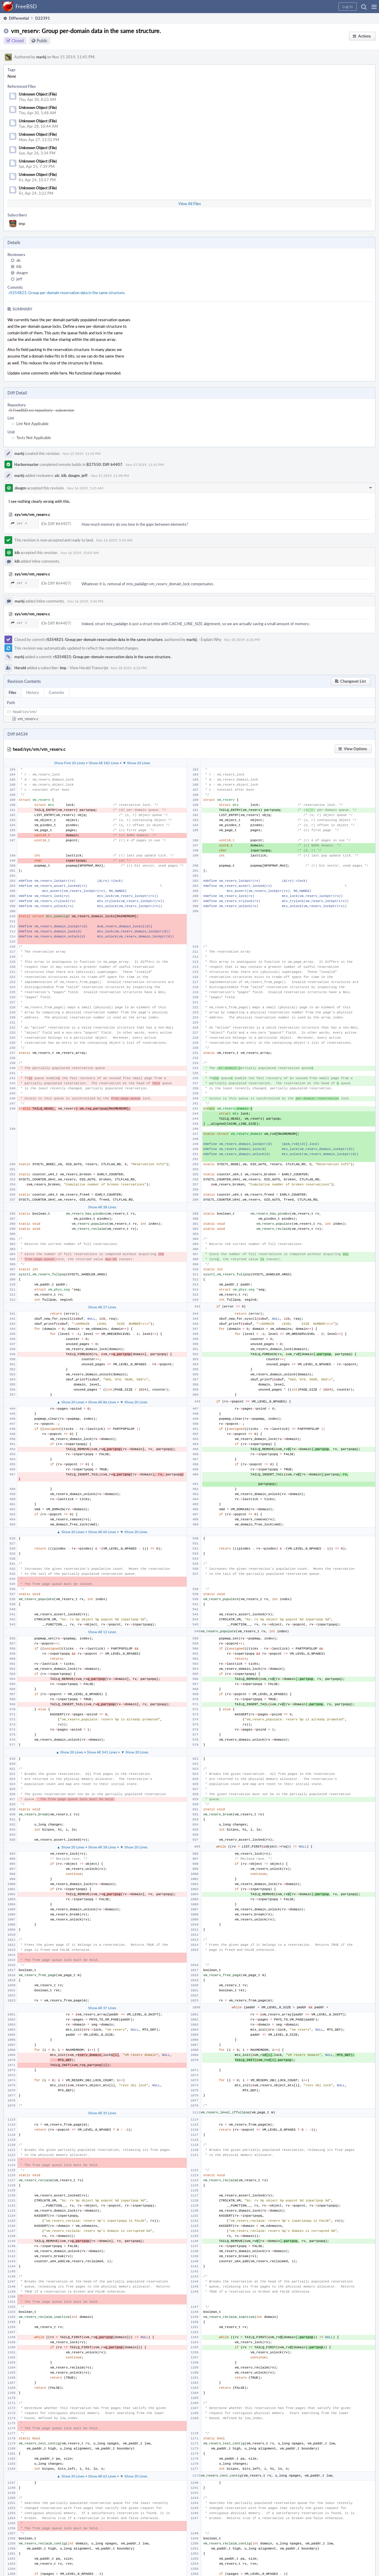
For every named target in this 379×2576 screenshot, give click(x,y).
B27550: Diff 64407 (104, 464)
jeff (19, 279)
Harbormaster (26, 464)
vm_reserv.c (28, 718)
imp (22, 223)
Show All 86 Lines (102, 1401)
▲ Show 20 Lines (70, 1401)
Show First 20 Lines (69, 762)
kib (18, 266)
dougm (22, 272)
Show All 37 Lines (102, 2007)
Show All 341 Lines (102, 1752)
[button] (374, 6)
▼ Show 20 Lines (136, 762)
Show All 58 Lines (102, 1847)
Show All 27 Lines (102, 1307)
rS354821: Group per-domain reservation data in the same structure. (67, 292)
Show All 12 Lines (102, 1631)
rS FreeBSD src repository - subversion (41, 410)
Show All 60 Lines (102, 1531)
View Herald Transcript (89, 667)
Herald (20, 667)
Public (42, 40)
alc (18, 260)
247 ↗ (19, 523)
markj (41, 57)
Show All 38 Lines (102, 1206)
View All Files (189, 203)
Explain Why (211, 639)
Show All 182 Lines (104, 762)
